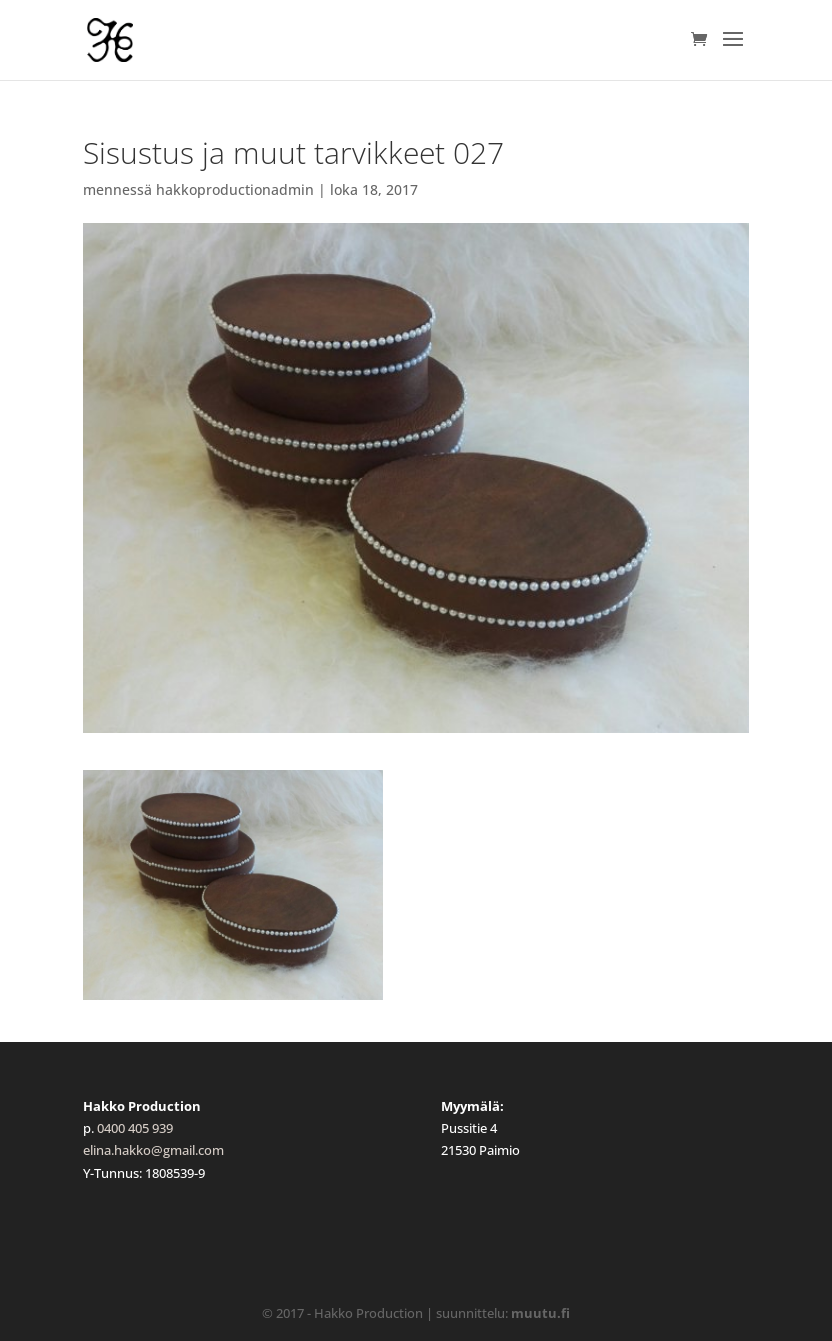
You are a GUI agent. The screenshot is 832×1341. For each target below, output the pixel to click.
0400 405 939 (135, 1128)
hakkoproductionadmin (235, 189)
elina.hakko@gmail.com (153, 1150)
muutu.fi (540, 1313)
